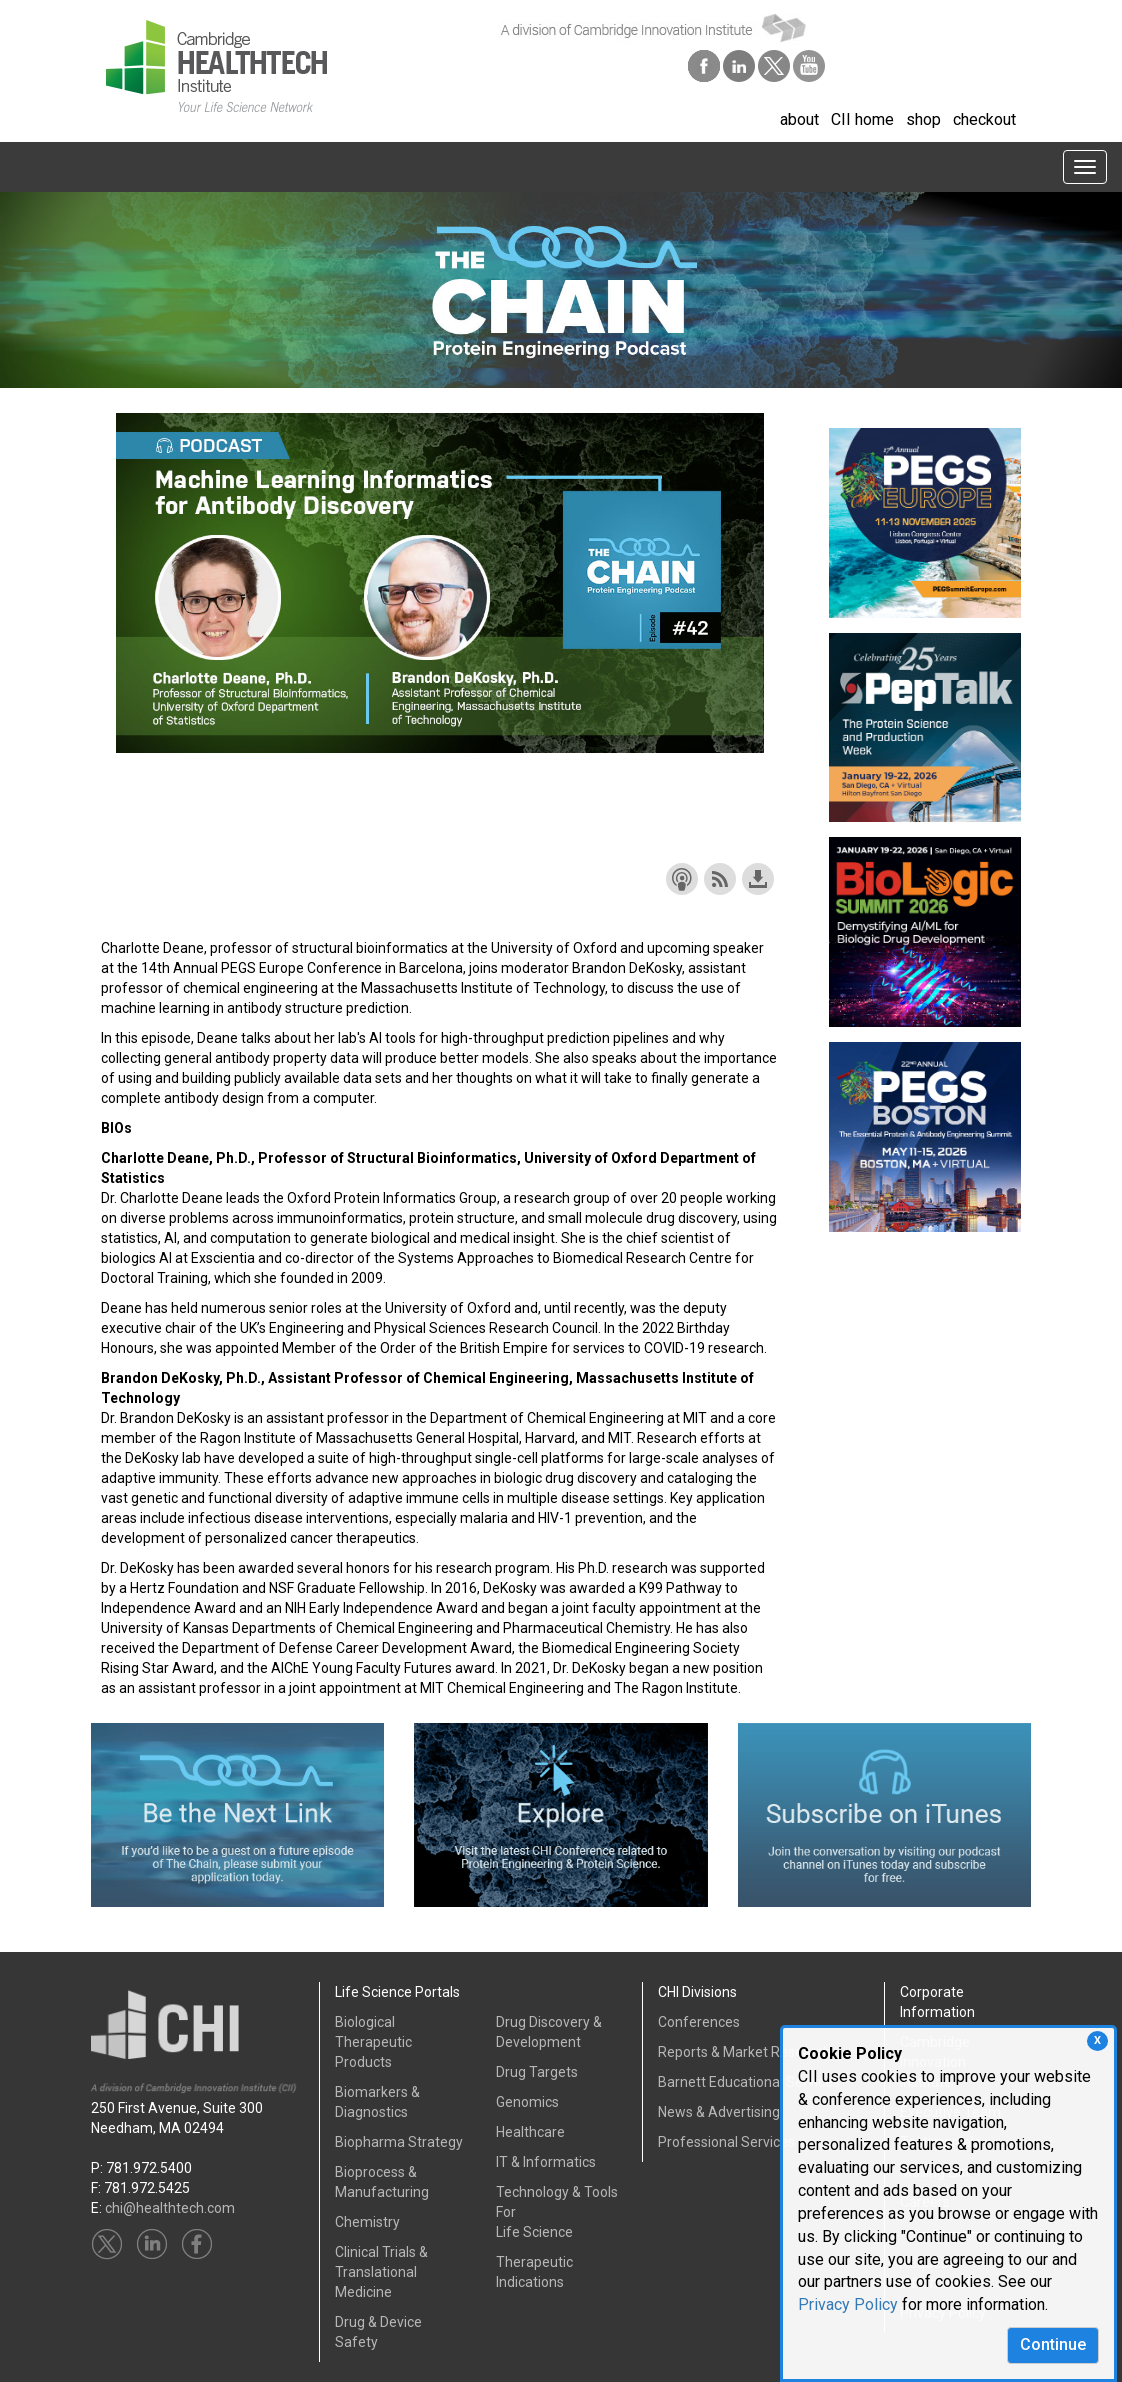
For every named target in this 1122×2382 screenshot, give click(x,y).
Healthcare (530, 2132)
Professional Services (726, 2142)
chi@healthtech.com (170, 2208)
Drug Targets (537, 2072)
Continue (1053, 2344)
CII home (862, 119)
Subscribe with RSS (720, 879)
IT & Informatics (546, 2162)
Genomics (527, 2102)
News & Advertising (719, 2112)
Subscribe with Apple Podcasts (682, 879)
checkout (984, 119)
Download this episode (758, 879)
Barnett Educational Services (749, 2082)
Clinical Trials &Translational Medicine (381, 2272)
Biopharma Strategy (399, 2142)
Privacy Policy (848, 2304)
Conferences (699, 2022)
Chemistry (367, 2222)
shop (923, 119)
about (799, 119)
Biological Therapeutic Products (373, 2042)
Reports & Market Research (744, 2052)
